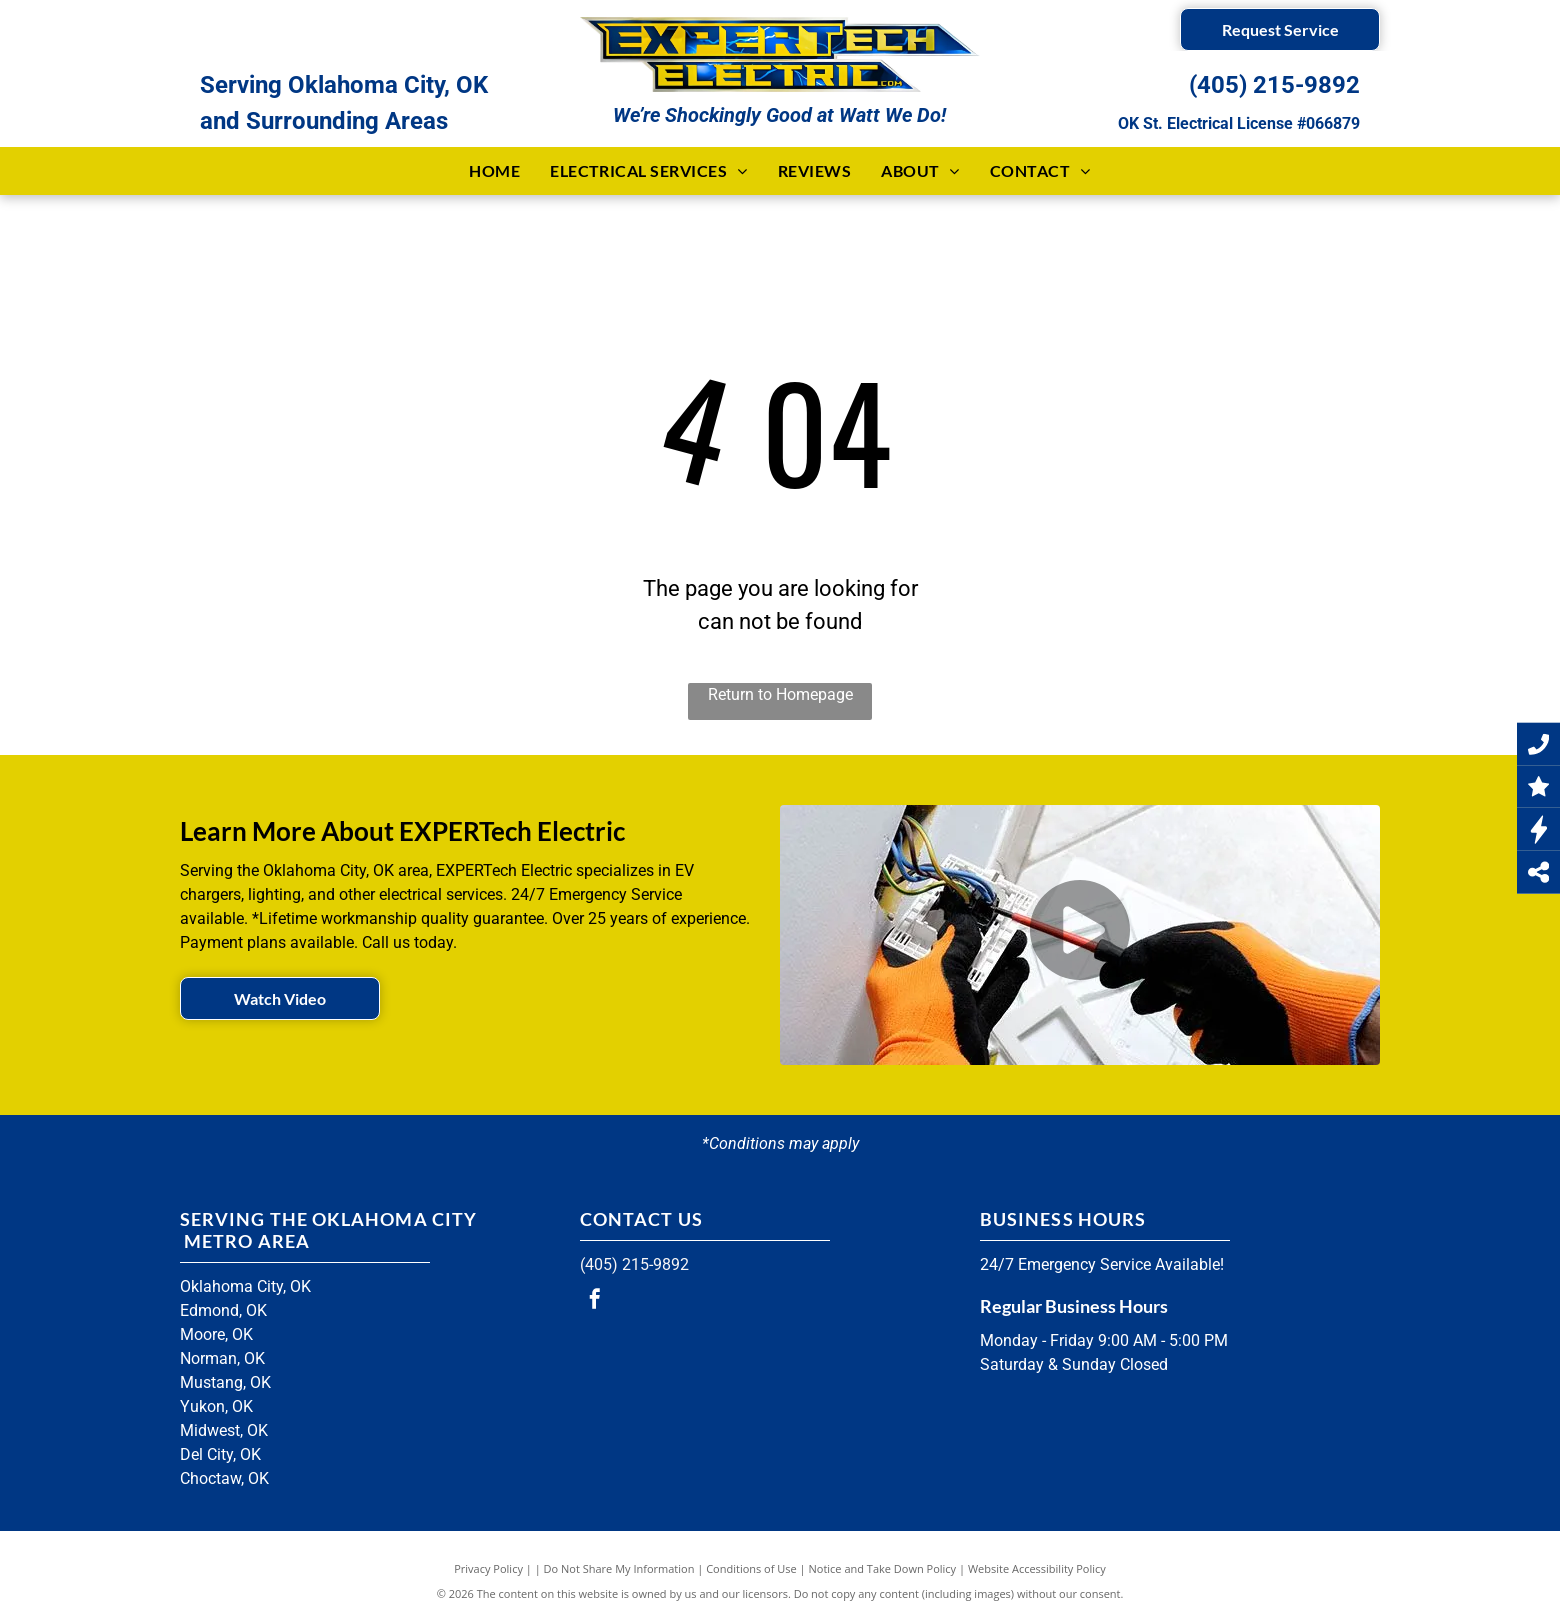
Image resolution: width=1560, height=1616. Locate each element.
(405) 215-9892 (1274, 85)
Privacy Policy (488, 1568)
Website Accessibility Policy (1037, 1568)
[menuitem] (494, 171)
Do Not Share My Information (619, 1568)
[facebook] (595, 1301)
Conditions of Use (751, 1568)
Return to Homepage (780, 694)
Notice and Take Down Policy (883, 1568)
